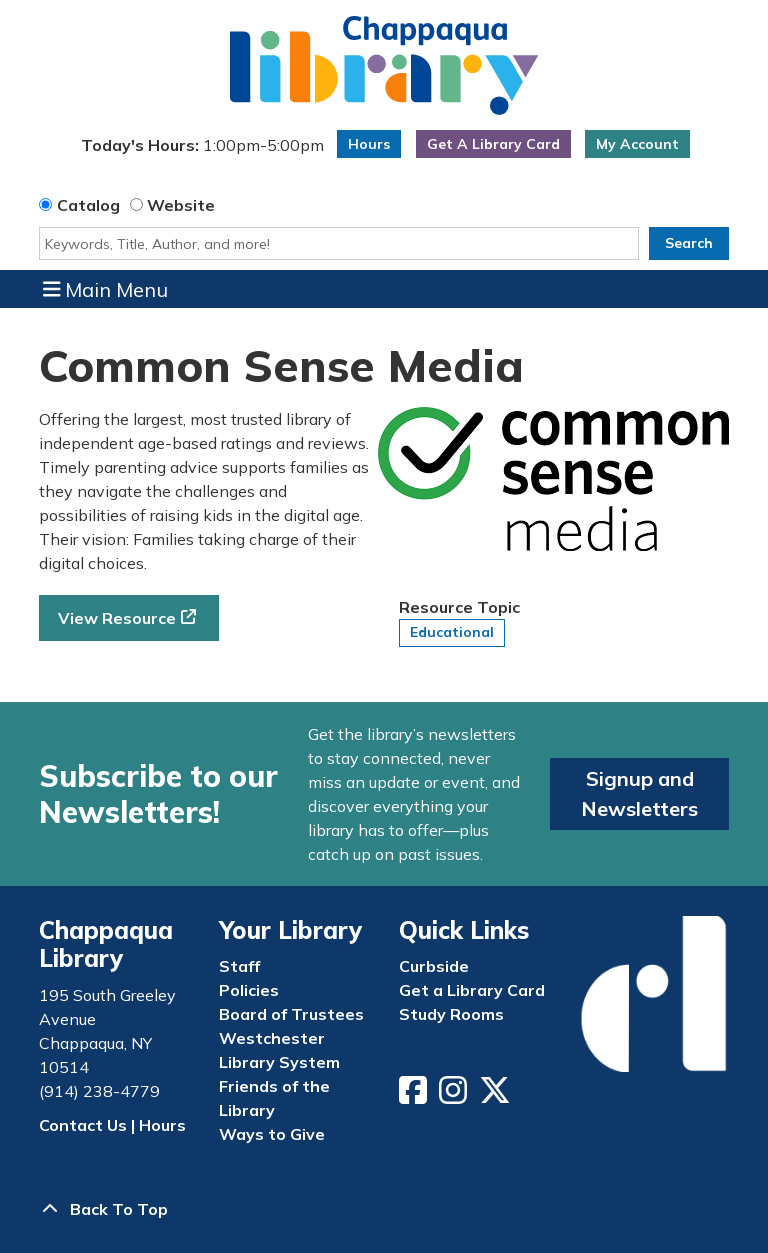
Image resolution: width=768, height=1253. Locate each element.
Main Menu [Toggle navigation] (106, 289)
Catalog (88, 205)
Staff (239, 966)
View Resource (117, 618)
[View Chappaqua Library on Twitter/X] (497, 1096)
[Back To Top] (384, 1209)
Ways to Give (272, 1134)
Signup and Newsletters (639, 793)
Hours (369, 144)
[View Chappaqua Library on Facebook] (415, 1096)
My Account (637, 144)
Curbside (434, 966)
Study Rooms (451, 1014)
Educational (452, 632)
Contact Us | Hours (112, 1125)
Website (181, 205)
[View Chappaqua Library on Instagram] (455, 1096)
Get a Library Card (472, 990)
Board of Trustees (291, 1014)
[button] (203, 149)
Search (689, 243)
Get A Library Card (493, 144)
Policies (249, 990)
